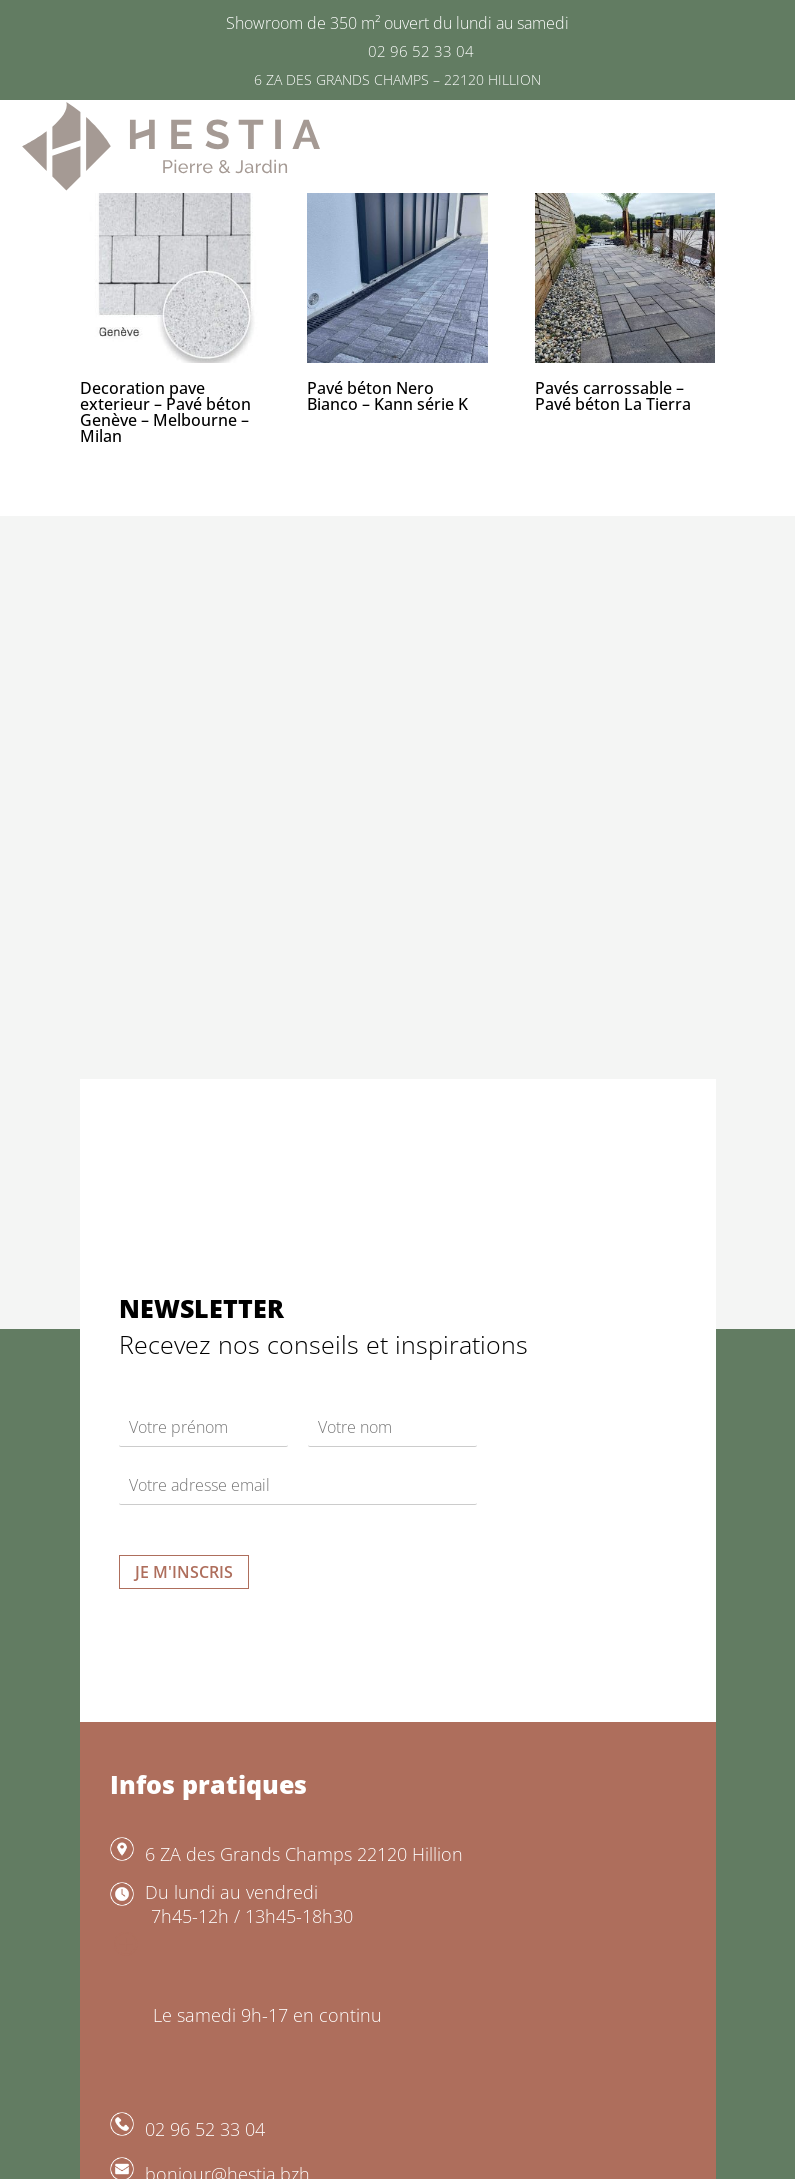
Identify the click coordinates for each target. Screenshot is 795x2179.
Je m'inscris (184, 1572)
